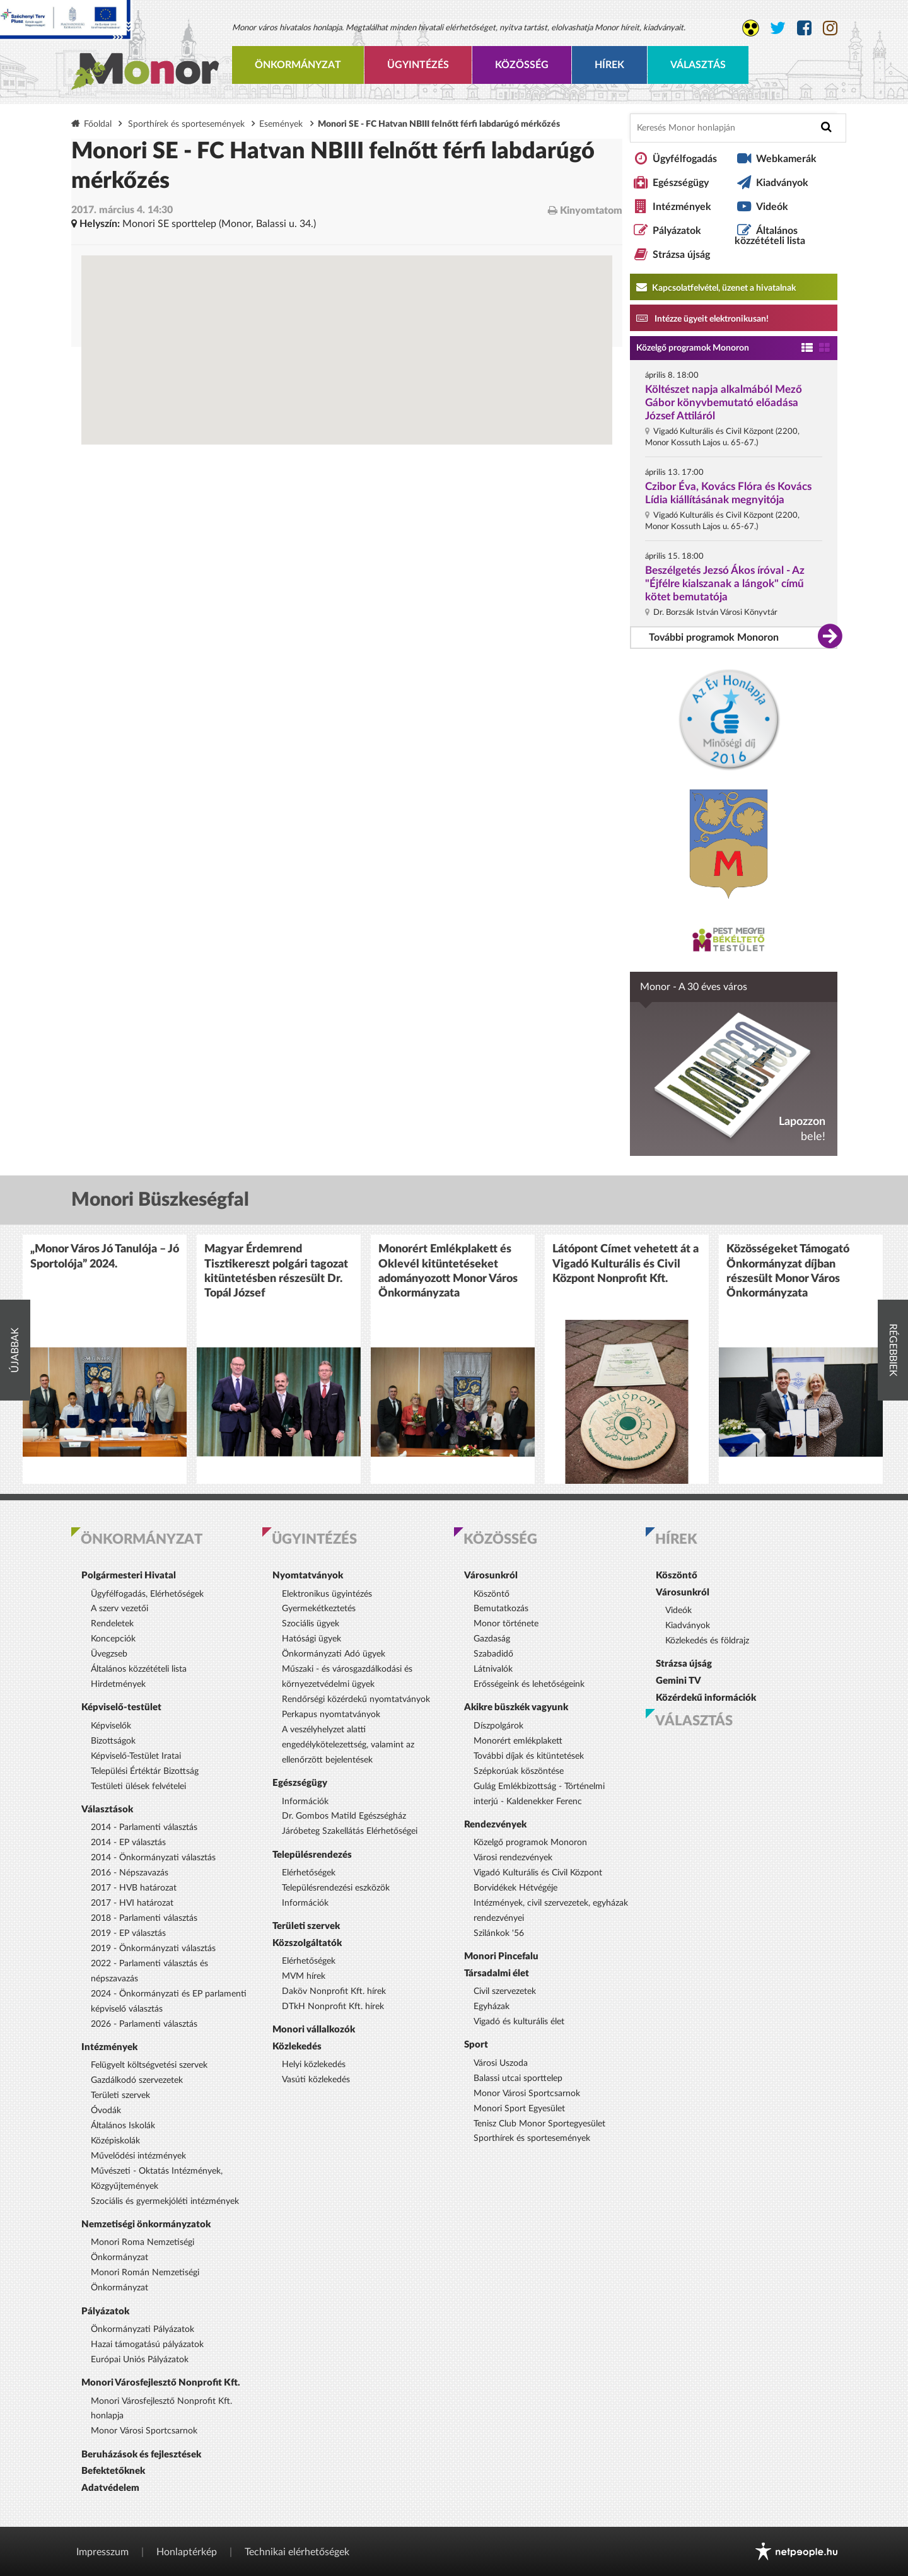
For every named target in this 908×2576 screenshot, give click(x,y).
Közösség (522, 65)
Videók (772, 207)
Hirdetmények (118, 1684)
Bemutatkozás (501, 1608)
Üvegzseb (109, 1654)
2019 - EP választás (128, 1933)
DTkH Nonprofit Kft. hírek (333, 2006)
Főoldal (98, 124)
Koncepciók (113, 1639)
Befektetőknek (113, 2471)
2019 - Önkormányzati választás (153, 1948)
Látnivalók (493, 1669)
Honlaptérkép (186, 2552)
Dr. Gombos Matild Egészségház (344, 1816)
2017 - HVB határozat (134, 1888)
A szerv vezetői (119, 1608)
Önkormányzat (298, 65)
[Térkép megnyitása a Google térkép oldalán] (347, 296)
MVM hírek (303, 1976)
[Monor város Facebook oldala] (804, 28)
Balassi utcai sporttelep (518, 2078)
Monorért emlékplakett (518, 1741)
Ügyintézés (418, 65)
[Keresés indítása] (826, 127)
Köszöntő (491, 1594)
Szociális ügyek (310, 1623)
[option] (105, 1359)
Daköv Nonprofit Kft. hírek (334, 1991)
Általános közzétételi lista (770, 236)
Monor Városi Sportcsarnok (144, 2431)
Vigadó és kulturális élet (519, 2021)
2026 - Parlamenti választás (144, 2024)
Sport (476, 2044)
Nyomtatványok (307, 1575)
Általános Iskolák (123, 2125)
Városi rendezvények (513, 1857)
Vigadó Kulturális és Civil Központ (538, 1872)
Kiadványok (782, 183)
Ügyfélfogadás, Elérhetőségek (147, 1594)
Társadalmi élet (496, 1973)
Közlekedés (297, 2046)
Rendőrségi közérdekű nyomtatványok (356, 1699)
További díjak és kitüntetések (529, 1756)
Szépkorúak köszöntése (519, 1771)
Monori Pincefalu (501, 1956)
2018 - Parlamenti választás (144, 1918)
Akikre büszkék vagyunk (516, 1707)
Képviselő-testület (121, 1707)
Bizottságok (113, 1741)
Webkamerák (786, 159)
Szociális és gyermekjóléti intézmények (165, 2201)
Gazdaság (492, 1639)
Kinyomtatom (585, 210)
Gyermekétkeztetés (319, 1608)
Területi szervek (120, 2095)
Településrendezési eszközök (336, 1888)
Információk (305, 1801)
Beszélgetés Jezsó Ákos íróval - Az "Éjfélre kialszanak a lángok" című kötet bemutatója (725, 583)
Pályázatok (677, 231)
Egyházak (491, 2006)
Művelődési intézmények (138, 2156)
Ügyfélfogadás (685, 159)
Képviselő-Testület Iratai (136, 1756)
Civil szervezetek (505, 1991)
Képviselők (111, 1726)
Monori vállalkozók (313, 2029)
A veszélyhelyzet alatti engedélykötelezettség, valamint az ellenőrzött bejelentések (348, 1744)
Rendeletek (112, 1623)
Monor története (506, 1623)
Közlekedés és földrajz (707, 1640)
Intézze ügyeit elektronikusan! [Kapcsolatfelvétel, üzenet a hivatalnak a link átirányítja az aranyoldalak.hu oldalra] (702, 317)
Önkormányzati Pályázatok (142, 2329)
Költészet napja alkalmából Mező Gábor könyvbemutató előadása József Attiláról (723, 402)
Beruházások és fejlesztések (141, 2454)
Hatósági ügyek (311, 1639)
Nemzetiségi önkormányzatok (146, 2224)
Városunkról (491, 1575)
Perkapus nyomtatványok (331, 1714)
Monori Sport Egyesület (519, 2108)
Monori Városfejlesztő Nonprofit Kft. (160, 2382)
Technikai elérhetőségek (297, 2552)
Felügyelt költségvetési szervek (149, 2065)
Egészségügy (681, 183)
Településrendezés (312, 1855)
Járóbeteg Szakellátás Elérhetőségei (349, 1831)
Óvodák (106, 2110)
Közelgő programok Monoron (692, 348)
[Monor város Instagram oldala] (830, 28)
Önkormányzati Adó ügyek (333, 1654)
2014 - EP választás (128, 1842)
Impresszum (102, 2552)
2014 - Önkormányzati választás (153, 1857)
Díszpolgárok (498, 1726)
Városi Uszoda (501, 2063)
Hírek (609, 65)
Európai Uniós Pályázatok (140, 2359)
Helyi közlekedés (314, 2064)
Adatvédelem (110, 2488)
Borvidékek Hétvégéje (515, 1888)
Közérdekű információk (706, 1698)
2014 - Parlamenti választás (144, 1827)
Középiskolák (115, 2140)
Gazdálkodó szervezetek (137, 2080)
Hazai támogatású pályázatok (147, 2344)
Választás (698, 65)
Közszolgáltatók (307, 1943)
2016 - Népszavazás (129, 1872)
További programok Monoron (714, 637)
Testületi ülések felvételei (138, 1786)
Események (281, 124)
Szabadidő (493, 1654)
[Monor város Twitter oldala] (778, 28)
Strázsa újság (681, 255)
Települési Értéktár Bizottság (145, 1771)
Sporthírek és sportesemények (186, 124)
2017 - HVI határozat (132, 1903)
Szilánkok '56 (499, 1933)
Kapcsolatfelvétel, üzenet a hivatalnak (716, 287)
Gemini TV (678, 1681)
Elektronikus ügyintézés (327, 1594)
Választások (107, 1809)
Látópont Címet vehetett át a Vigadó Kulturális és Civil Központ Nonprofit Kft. (625, 1264)
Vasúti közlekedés (316, 2079)
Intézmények (682, 207)
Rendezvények (495, 1824)
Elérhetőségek (308, 1872)
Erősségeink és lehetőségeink (529, 1684)
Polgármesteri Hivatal (128, 1575)
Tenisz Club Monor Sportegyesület (539, 2123)
